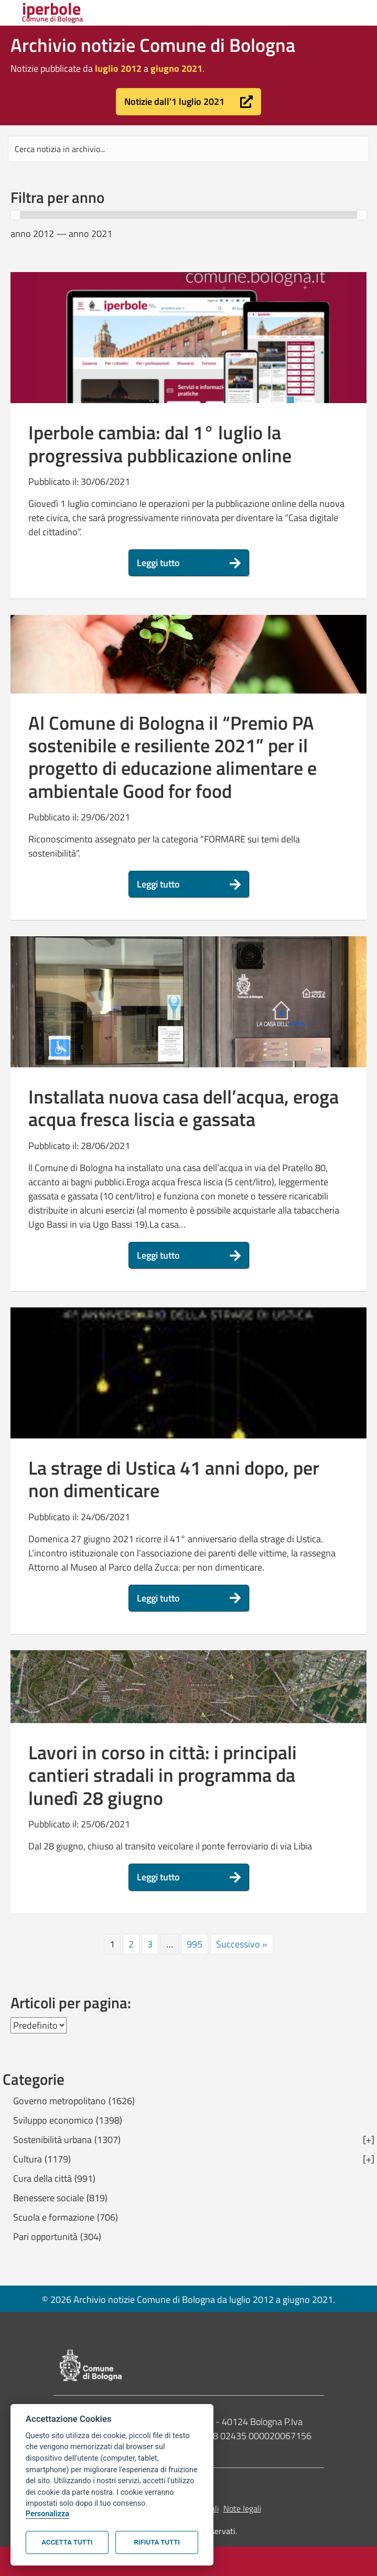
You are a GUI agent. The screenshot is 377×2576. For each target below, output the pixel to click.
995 (194, 1944)
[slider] (15, 215)
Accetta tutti (66, 2542)
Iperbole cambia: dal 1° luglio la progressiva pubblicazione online (160, 443)
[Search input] (188, 149)
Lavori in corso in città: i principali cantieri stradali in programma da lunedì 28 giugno (162, 1775)
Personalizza (47, 2513)
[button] (188, 101)
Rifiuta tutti (157, 2542)
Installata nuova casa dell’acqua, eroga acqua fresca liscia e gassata (183, 1107)
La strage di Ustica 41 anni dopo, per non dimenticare (173, 1479)
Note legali (242, 2508)
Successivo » (241, 1944)
